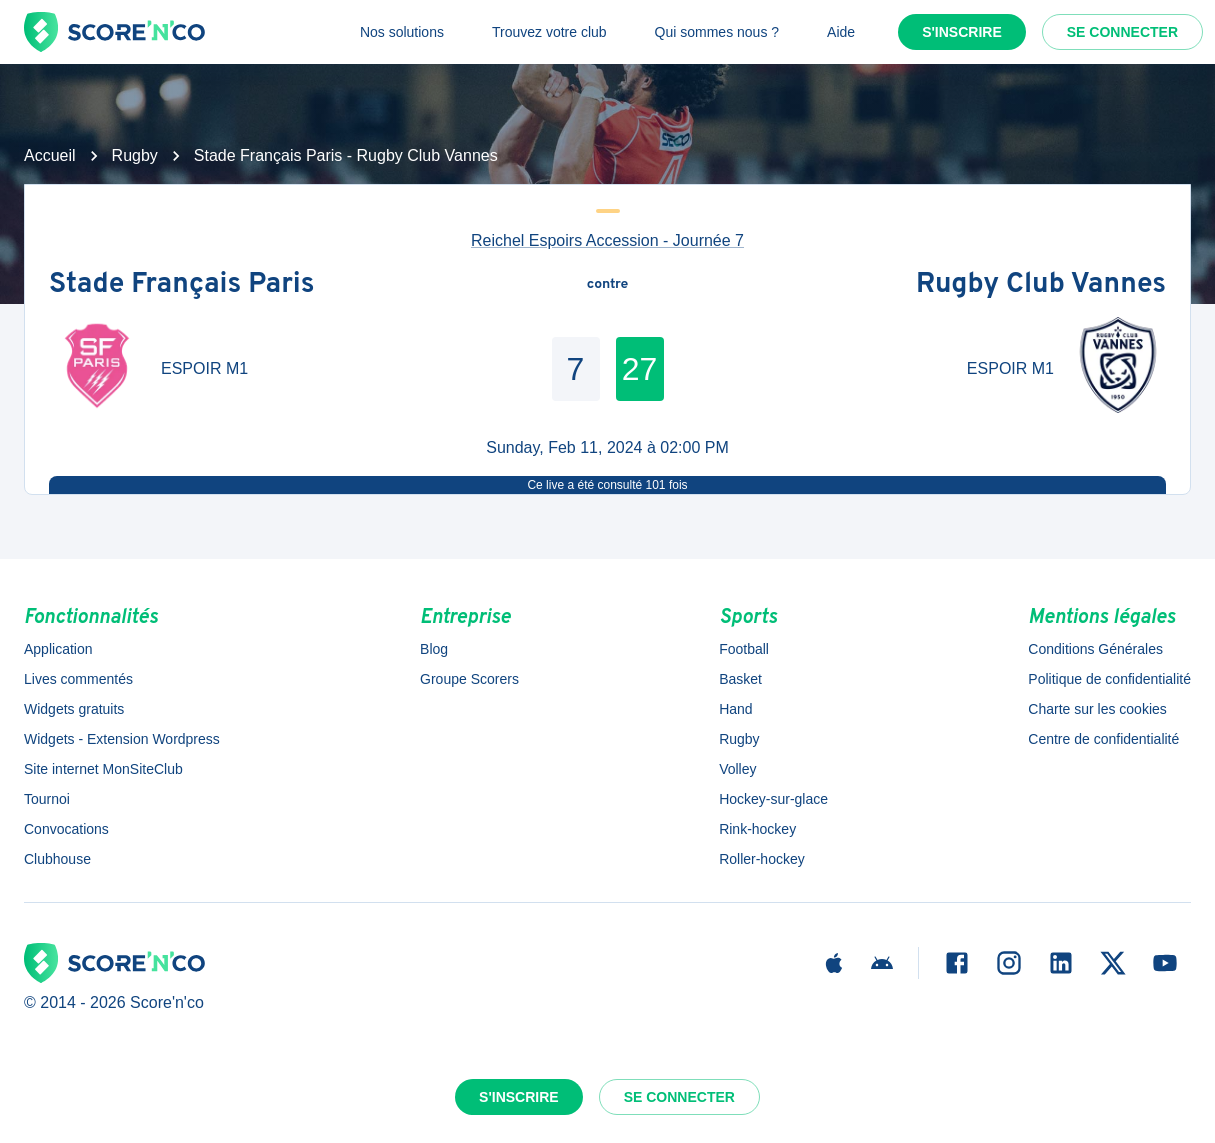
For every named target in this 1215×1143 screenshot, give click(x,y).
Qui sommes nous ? (717, 32)
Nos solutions (402, 32)
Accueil (50, 155)
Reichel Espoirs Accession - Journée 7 (607, 240)
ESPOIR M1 (204, 368)
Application (58, 649)
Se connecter (1122, 32)
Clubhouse (57, 859)
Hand (735, 709)
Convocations (66, 829)
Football (744, 649)
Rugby (135, 155)
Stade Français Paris (182, 285)
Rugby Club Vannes (1041, 285)
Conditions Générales (1095, 649)
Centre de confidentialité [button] (1103, 739)
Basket (740, 679)
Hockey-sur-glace (773, 799)
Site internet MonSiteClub (103, 769)
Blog (434, 649)
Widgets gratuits (74, 709)
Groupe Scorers (469, 679)
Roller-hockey (762, 859)
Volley (737, 769)
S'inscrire (962, 32)
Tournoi (47, 799)
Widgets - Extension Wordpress (122, 739)
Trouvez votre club (549, 32)
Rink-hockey (757, 829)
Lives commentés (78, 679)
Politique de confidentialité (1109, 679)
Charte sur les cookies (1097, 709)
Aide (841, 32)
